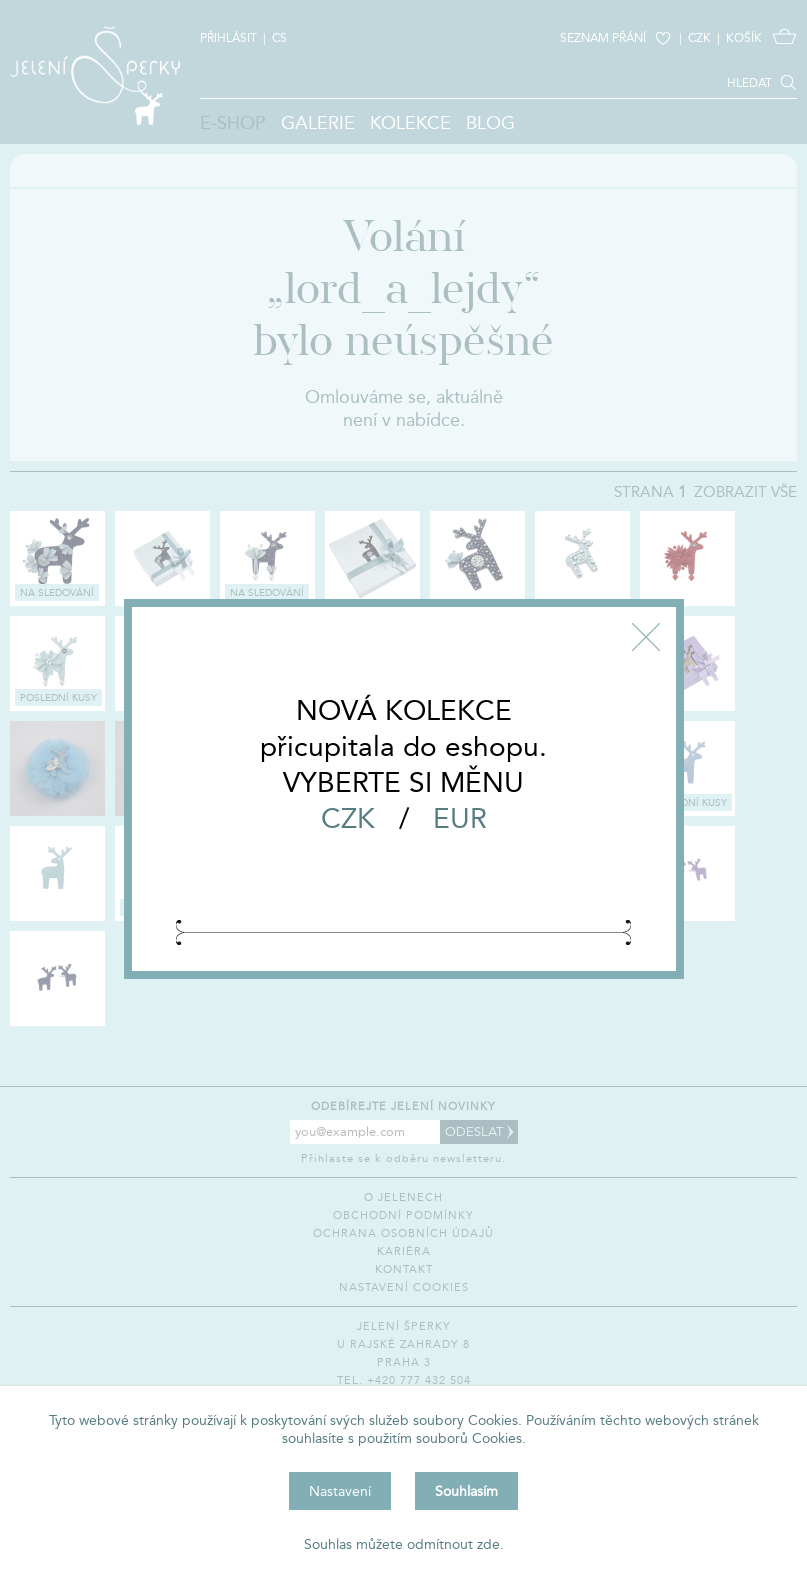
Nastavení (340, 1491)
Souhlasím (466, 1491)
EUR (460, 818)
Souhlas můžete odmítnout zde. (404, 1544)
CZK (348, 818)
